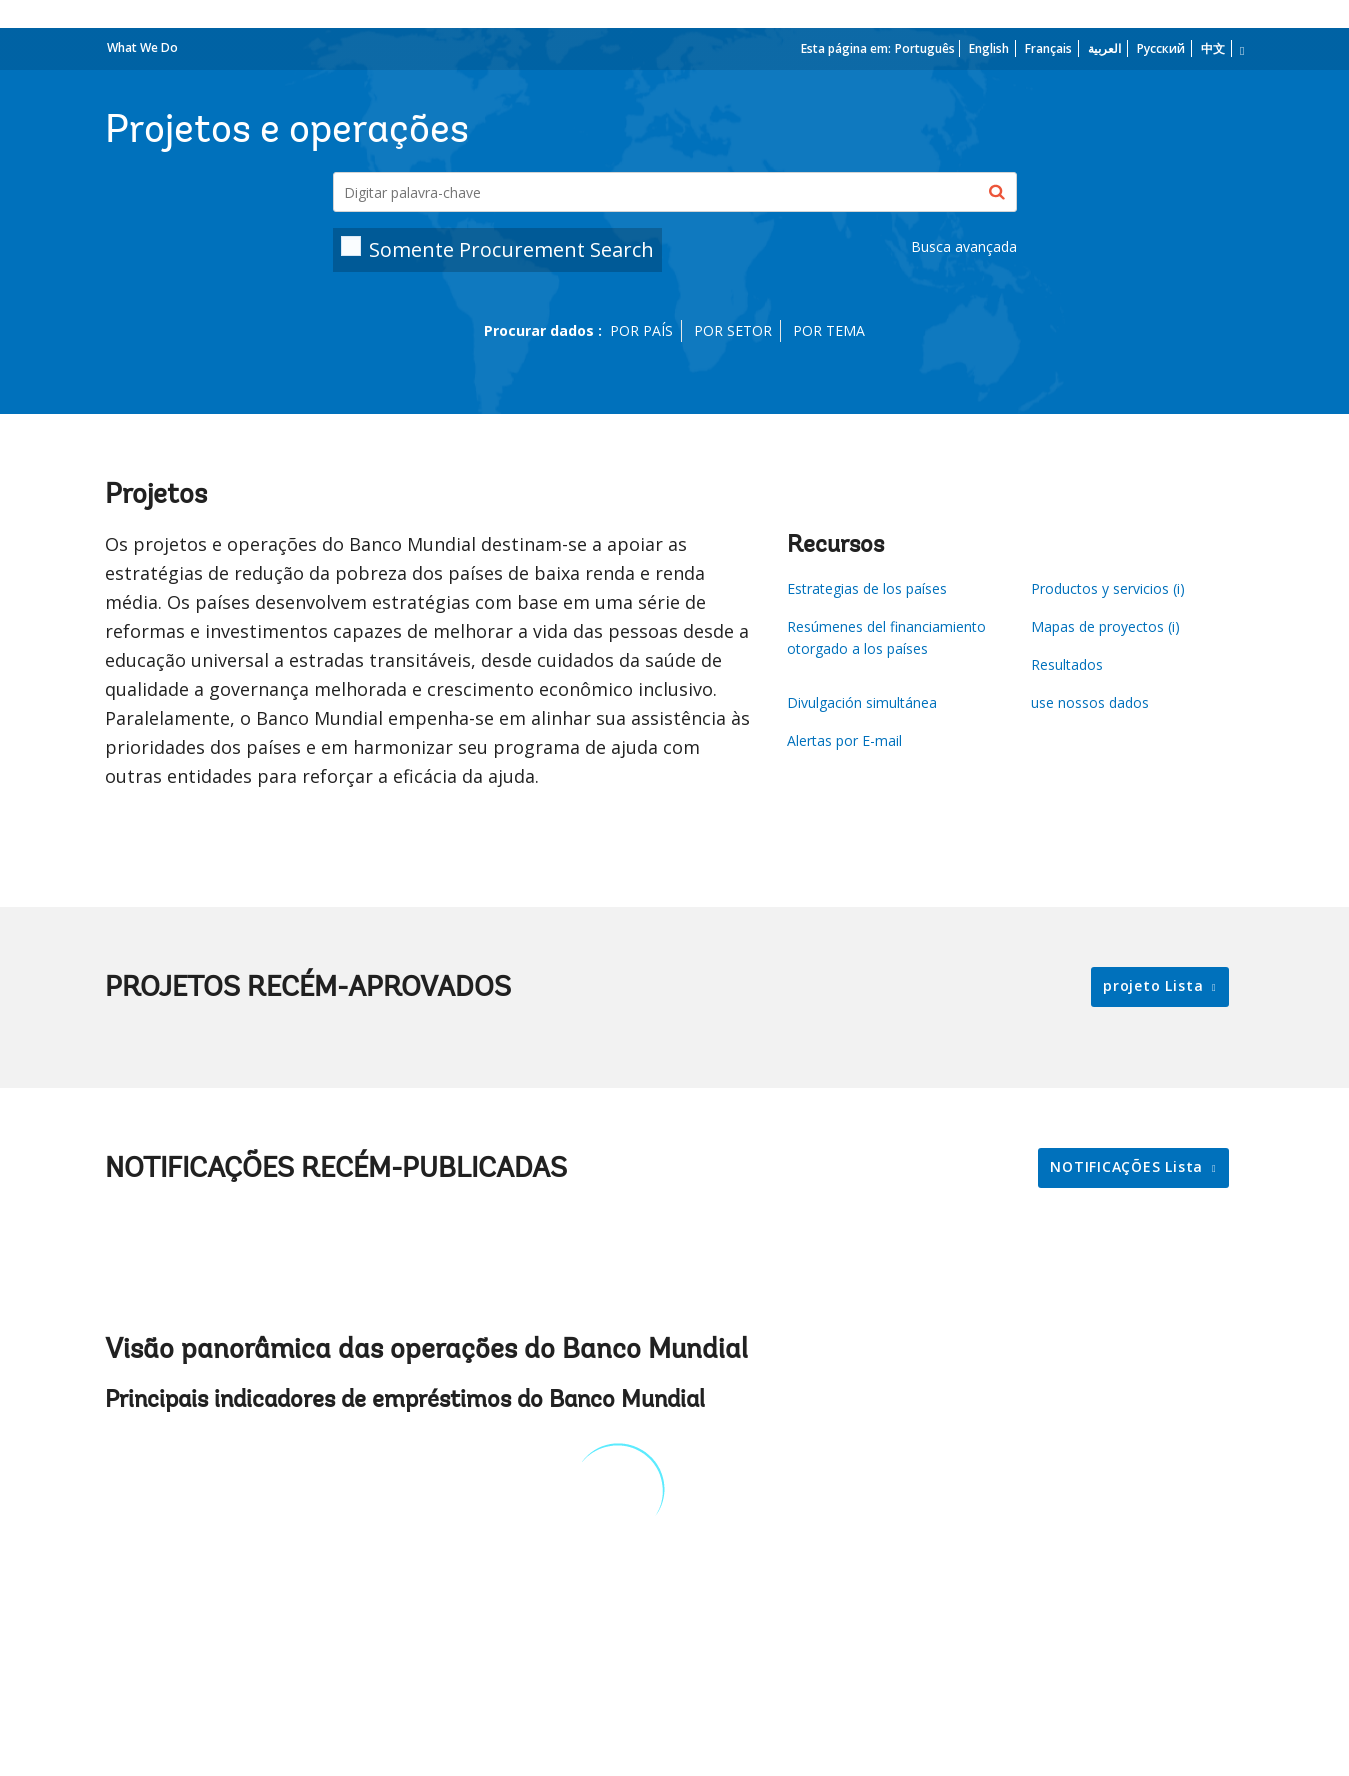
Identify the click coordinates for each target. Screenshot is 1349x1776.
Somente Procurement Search (511, 249)
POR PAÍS (641, 330)
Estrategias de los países (867, 588)
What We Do (142, 47)
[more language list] (1240, 51)
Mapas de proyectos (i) (1105, 626)
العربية (1104, 48)
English (989, 48)
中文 (1213, 48)
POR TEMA (829, 330)
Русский (1161, 48)
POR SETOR (733, 330)
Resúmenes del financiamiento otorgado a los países (886, 637)
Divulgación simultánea (862, 702)
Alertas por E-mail (844, 740)
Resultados (1067, 664)
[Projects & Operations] (675, 192)
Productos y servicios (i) (1108, 588)
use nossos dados (1090, 702)
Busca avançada (964, 246)
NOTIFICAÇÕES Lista (1129, 1166)
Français (1048, 48)
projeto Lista (1155, 985)
